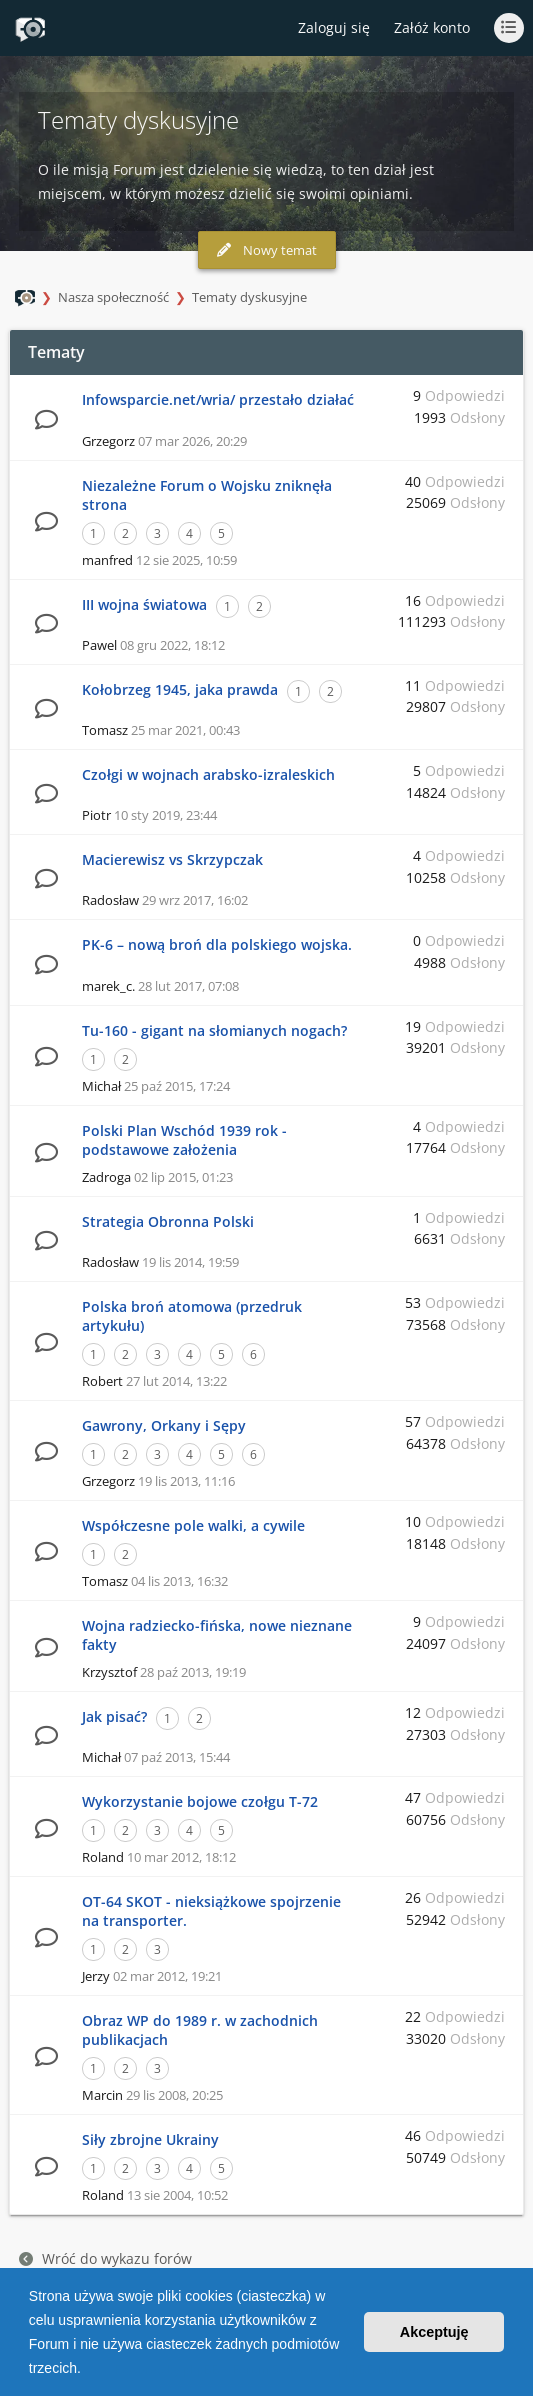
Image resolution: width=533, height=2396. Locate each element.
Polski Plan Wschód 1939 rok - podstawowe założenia (184, 1140)
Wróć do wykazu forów (105, 2258)
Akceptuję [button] (434, 2332)
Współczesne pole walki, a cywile (193, 1525)
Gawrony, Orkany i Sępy (164, 1425)
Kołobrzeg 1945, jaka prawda (180, 689)
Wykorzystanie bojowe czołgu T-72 (200, 1801)
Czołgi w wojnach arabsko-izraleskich (208, 774)
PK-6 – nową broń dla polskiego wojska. (217, 944)
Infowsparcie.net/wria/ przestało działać (218, 399)
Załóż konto (432, 27)
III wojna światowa (144, 604)
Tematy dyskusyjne (249, 297)
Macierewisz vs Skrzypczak (172, 859)
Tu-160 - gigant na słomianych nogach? (214, 1030)
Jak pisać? (114, 1716)
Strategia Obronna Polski (168, 1221)
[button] (88, 2370)
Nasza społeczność (113, 297)
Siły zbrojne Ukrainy (150, 2139)
